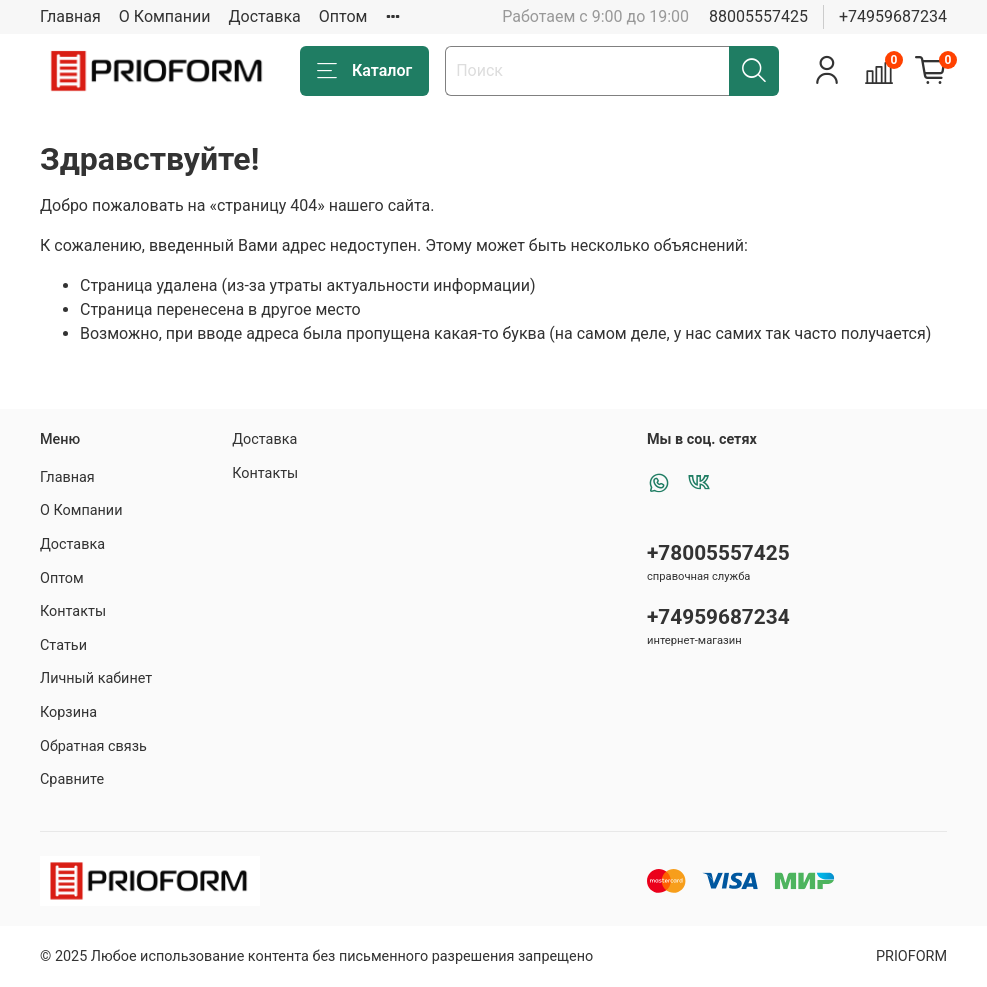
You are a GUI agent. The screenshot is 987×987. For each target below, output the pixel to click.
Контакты (73, 611)
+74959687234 (893, 16)
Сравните (72, 779)
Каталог (364, 71)
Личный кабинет (96, 678)
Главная (70, 16)
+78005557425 (718, 553)
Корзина (68, 712)
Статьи (63, 645)
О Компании (165, 16)
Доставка (265, 16)
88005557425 (758, 16)
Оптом (343, 16)
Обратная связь (93, 746)
